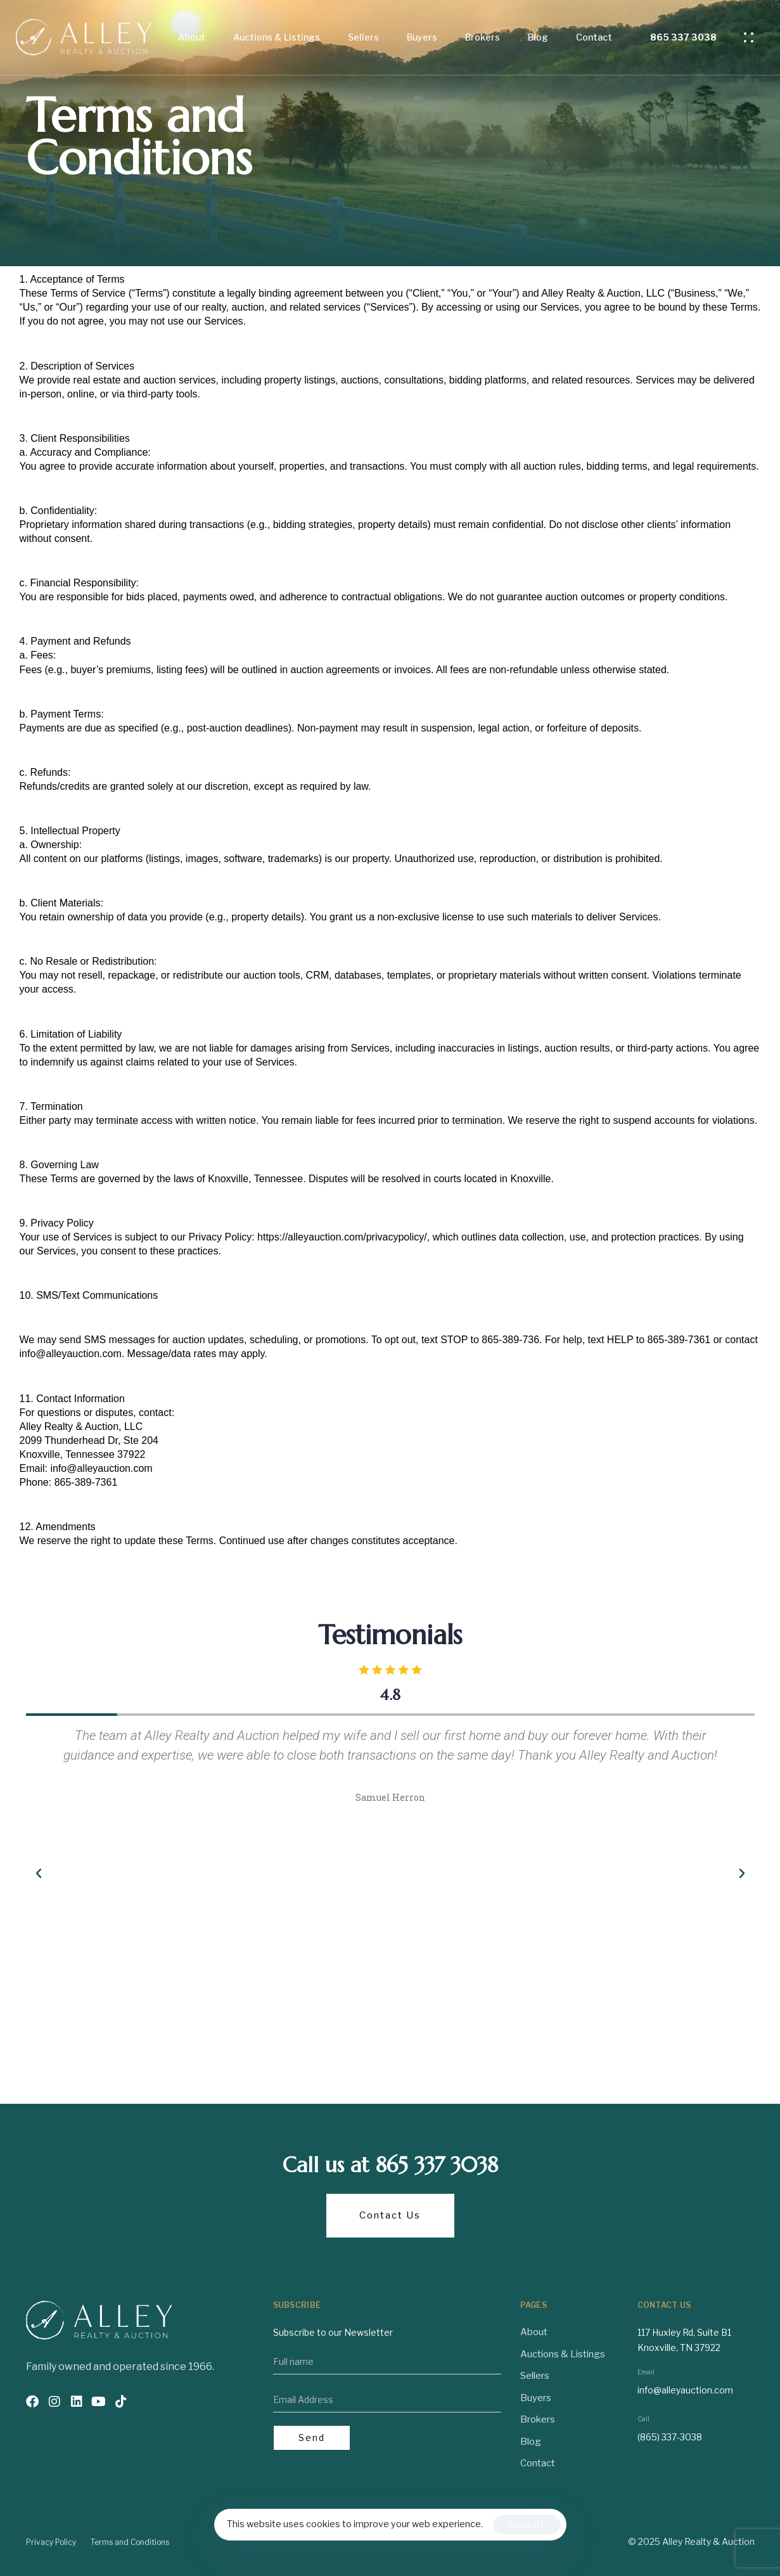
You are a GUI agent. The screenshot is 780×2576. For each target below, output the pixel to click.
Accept (527, 2524)
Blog (538, 37)
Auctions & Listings (276, 37)
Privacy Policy (51, 2542)
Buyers (422, 37)
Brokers (482, 37)
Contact (594, 37)
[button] (752, 37)
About (191, 37)
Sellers (363, 37)
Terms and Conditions (130, 2542)
